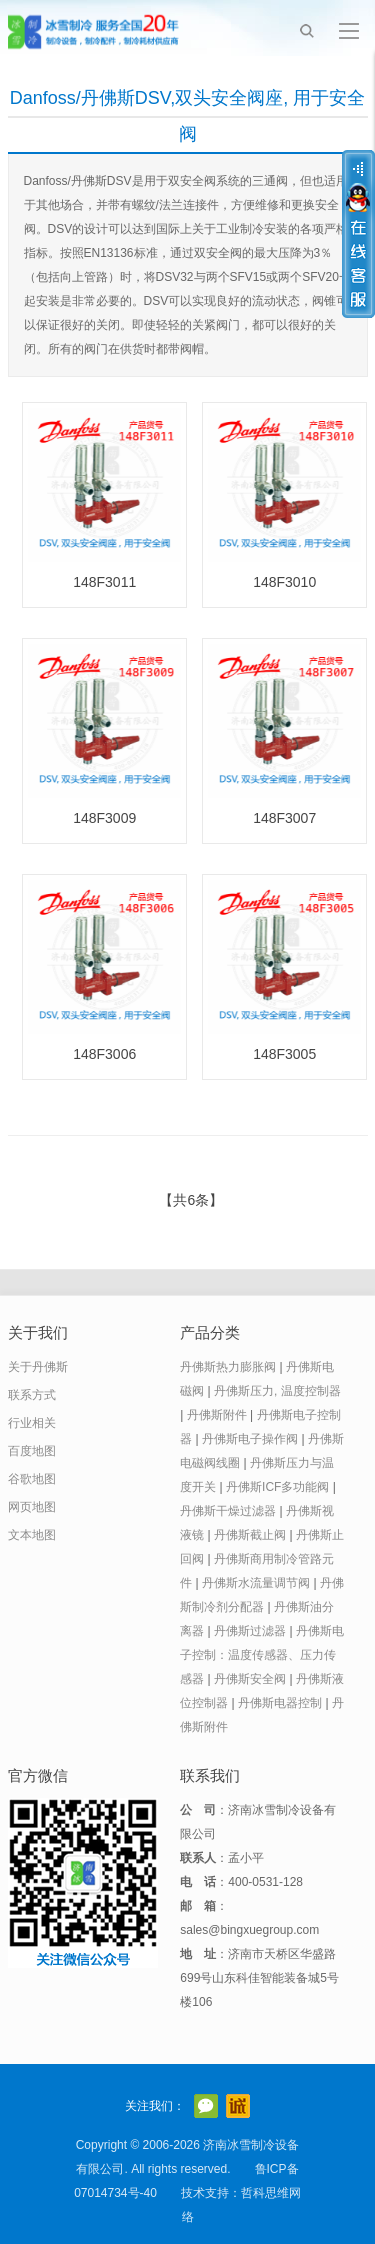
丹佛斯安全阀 (250, 1679)
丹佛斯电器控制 (280, 1703)
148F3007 (284, 818)
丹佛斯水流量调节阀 (256, 1583)
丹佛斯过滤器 (250, 1631)
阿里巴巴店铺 (238, 2106)
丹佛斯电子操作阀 (250, 1439)
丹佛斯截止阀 (250, 1535)
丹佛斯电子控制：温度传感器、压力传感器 (262, 1655)
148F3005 (284, 1054)
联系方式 (32, 1395)
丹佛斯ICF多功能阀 (277, 1487)
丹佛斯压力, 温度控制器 (277, 1391)
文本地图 (32, 1535)
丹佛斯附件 (217, 1415)
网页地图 (32, 1507)
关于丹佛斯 (38, 1367)
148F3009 (104, 818)
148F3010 (284, 582)
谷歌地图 (32, 1479)
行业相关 (32, 1423)
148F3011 (104, 582)
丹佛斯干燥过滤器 (228, 1511)
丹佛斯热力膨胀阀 (228, 1367)
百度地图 (32, 1451)
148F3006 (104, 1054)
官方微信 (206, 2106)
